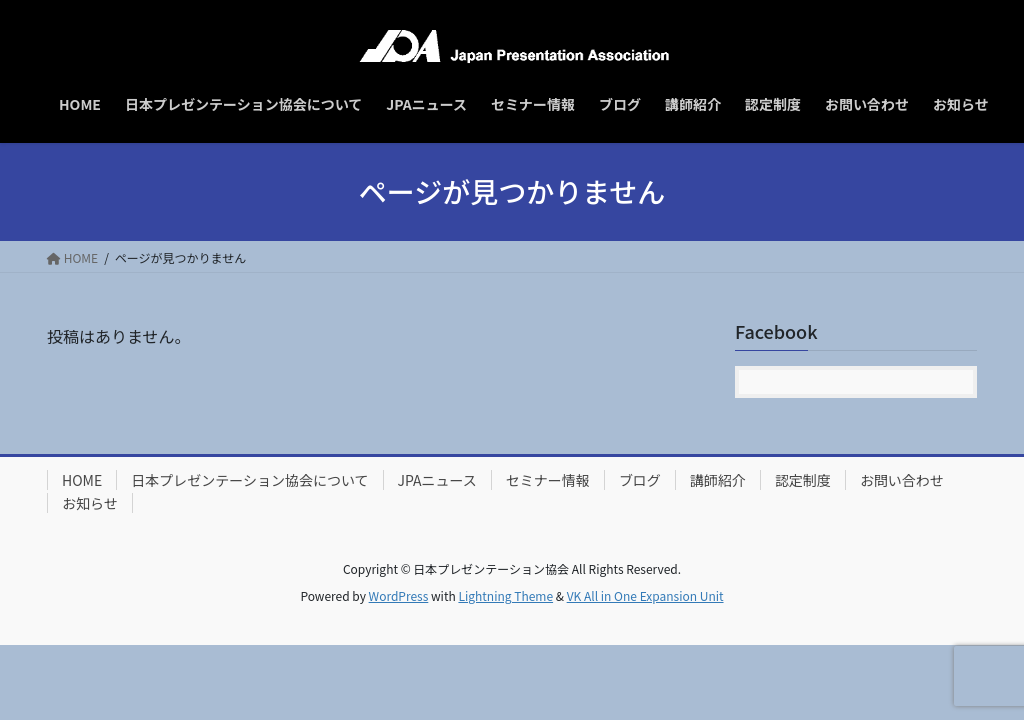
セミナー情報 (548, 480)
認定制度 (803, 480)
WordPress (399, 595)
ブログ (640, 480)
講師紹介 (718, 480)
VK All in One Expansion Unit (645, 595)
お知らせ (90, 503)
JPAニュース (437, 480)
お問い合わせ (902, 480)
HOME (82, 480)
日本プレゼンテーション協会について (249, 480)
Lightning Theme (505, 595)
